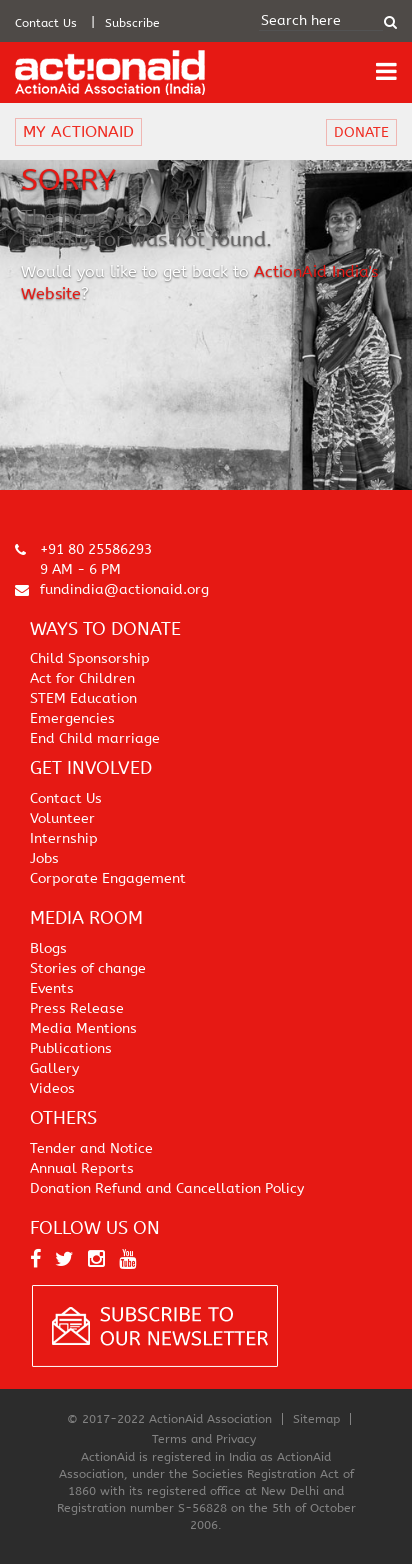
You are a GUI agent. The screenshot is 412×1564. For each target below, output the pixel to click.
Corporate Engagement (108, 878)
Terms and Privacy (204, 1439)
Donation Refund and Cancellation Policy (167, 1188)
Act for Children (82, 678)
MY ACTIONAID (78, 131)
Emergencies (72, 718)
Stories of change (88, 968)
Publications (71, 1048)
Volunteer (62, 818)
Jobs (44, 858)
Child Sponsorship (90, 658)
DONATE (361, 132)
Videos (52, 1088)
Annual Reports (82, 1168)
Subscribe (132, 23)
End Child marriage (95, 738)
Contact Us (46, 23)
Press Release (77, 1008)
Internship (64, 838)
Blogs (48, 948)
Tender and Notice (91, 1148)
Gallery (54, 1068)
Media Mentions (83, 1028)
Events (52, 988)
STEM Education (83, 698)
